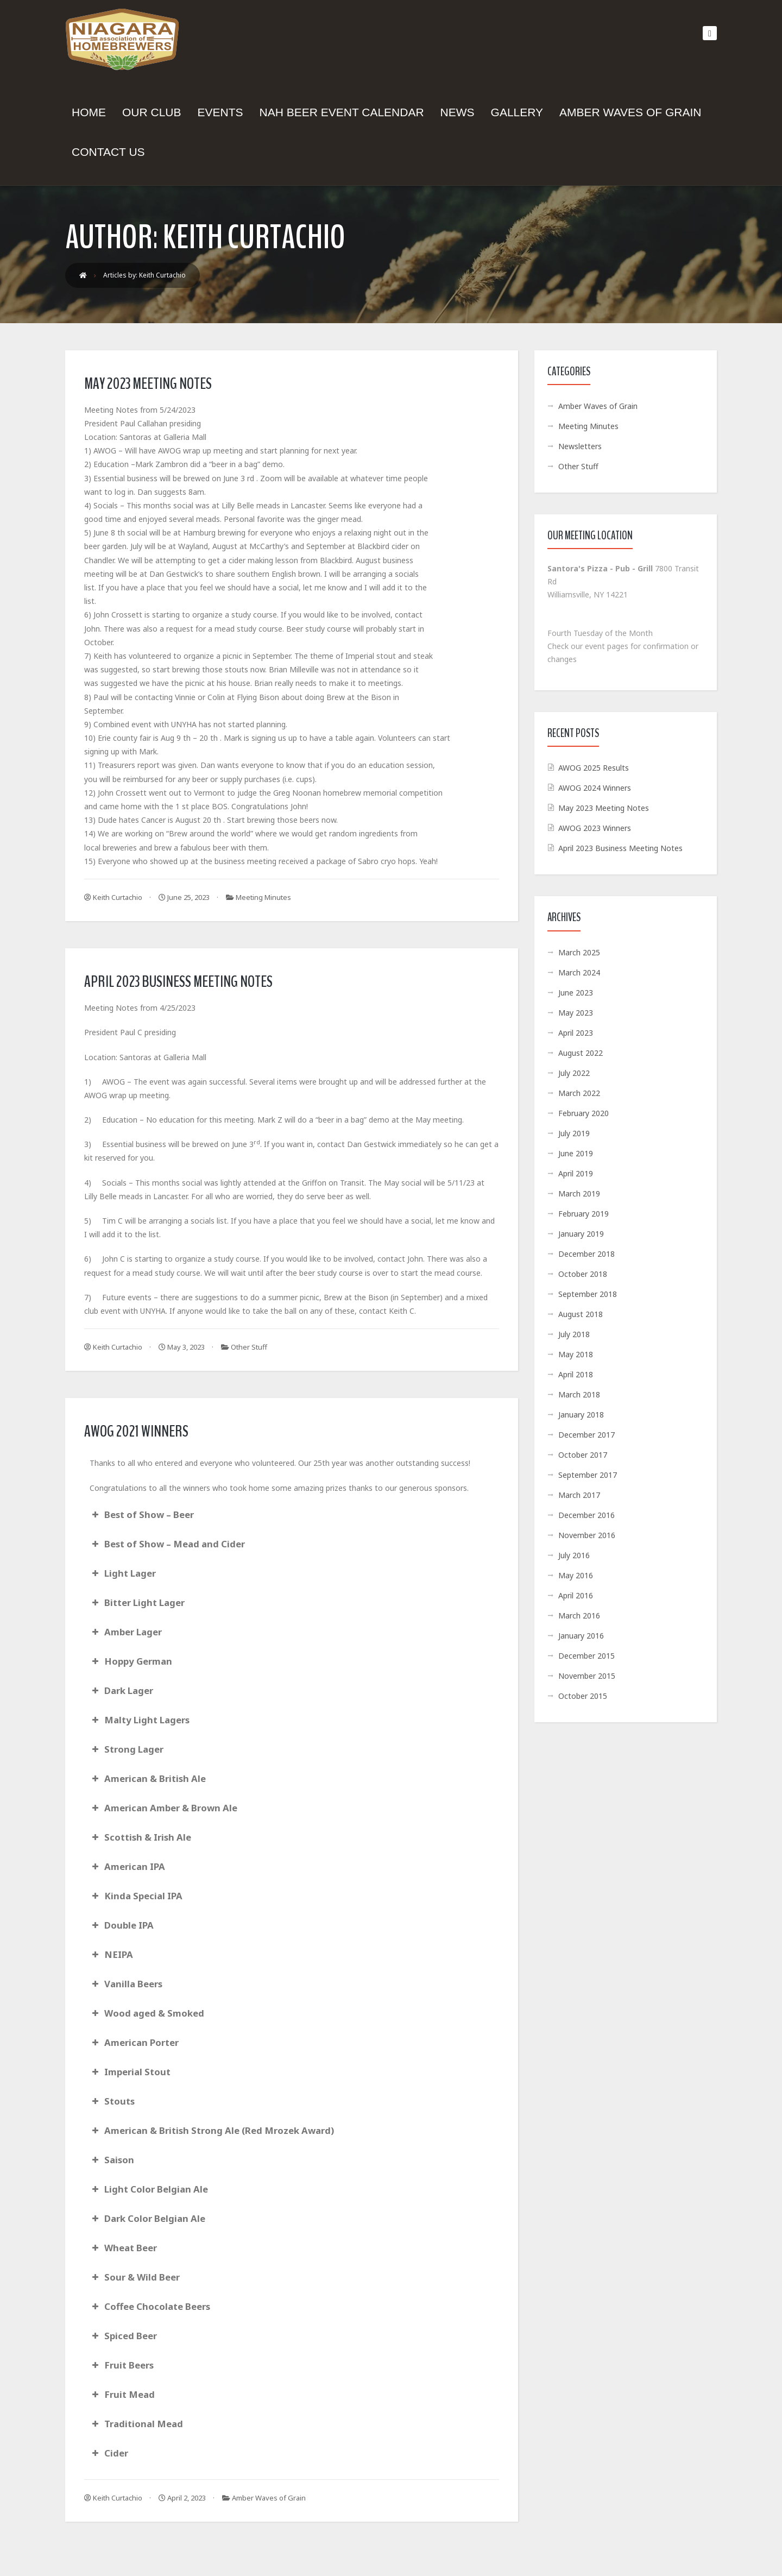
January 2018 (581, 1414)
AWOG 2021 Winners (136, 1431)
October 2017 (582, 1455)
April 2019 (575, 1173)
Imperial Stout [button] (130, 2071)
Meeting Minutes (263, 897)
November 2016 (586, 1535)
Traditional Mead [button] (136, 2423)
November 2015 (586, 1676)
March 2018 (579, 1394)
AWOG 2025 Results (593, 768)
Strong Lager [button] (126, 1749)
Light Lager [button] (123, 1573)
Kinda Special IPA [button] (136, 1896)
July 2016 (574, 1555)
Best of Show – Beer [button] (142, 1514)
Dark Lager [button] (121, 1690)
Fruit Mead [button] (122, 2394)
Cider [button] (109, 2453)
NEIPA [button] (111, 1954)
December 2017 (586, 1434)
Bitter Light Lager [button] (137, 1602)
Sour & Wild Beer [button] (135, 2277)
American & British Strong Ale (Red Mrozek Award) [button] (212, 2130)
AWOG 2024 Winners (594, 788)
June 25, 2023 (184, 897)
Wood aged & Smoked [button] (147, 2013)
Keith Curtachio (113, 897)
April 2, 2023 (182, 2498)
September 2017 (587, 1475)
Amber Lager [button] (126, 1632)
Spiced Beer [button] (123, 2335)
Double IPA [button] (122, 1925)
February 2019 (583, 1213)
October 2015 (582, 1696)
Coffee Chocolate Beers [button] (150, 2306)
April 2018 (575, 1374)
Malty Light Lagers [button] (140, 1720)
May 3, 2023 (182, 1347)
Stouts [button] (112, 2101)
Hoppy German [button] (131, 1661)
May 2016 (575, 1575)
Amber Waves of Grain (269, 2498)
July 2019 (574, 1133)
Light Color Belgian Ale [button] (149, 2189)
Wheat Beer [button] (123, 2247)
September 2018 (587, 1294)
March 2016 (579, 1615)
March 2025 (579, 952)
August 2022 (580, 1053)
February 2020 (583, 1113)
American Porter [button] (134, 2042)
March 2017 (579, 1495)
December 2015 (586, 1656)
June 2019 (575, 1153)
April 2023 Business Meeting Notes (178, 982)
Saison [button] (112, 2159)
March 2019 (579, 1193)
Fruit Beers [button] (122, 2365)
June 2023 (575, 992)
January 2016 (581, 1635)
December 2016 (586, 1515)
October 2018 (582, 1274)
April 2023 (575, 1033)
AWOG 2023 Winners (594, 828)
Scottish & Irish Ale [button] (140, 1837)
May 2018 (575, 1354)
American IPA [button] (127, 1866)
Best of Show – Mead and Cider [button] (167, 1544)
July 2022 (574, 1073)
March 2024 (579, 972)
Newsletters (580, 446)
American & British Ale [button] (148, 1778)
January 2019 (581, 1234)
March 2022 (579, 1093)
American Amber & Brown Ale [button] (163, 1808)
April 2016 (575, 1595)
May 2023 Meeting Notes (148, 384)
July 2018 (574, 1334)
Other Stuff (249, 1347)
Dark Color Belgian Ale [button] (147, 2218)
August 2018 (580, 1314)
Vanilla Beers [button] (126, 1983)
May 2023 (575, 1012)
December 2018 (586, 1254)
